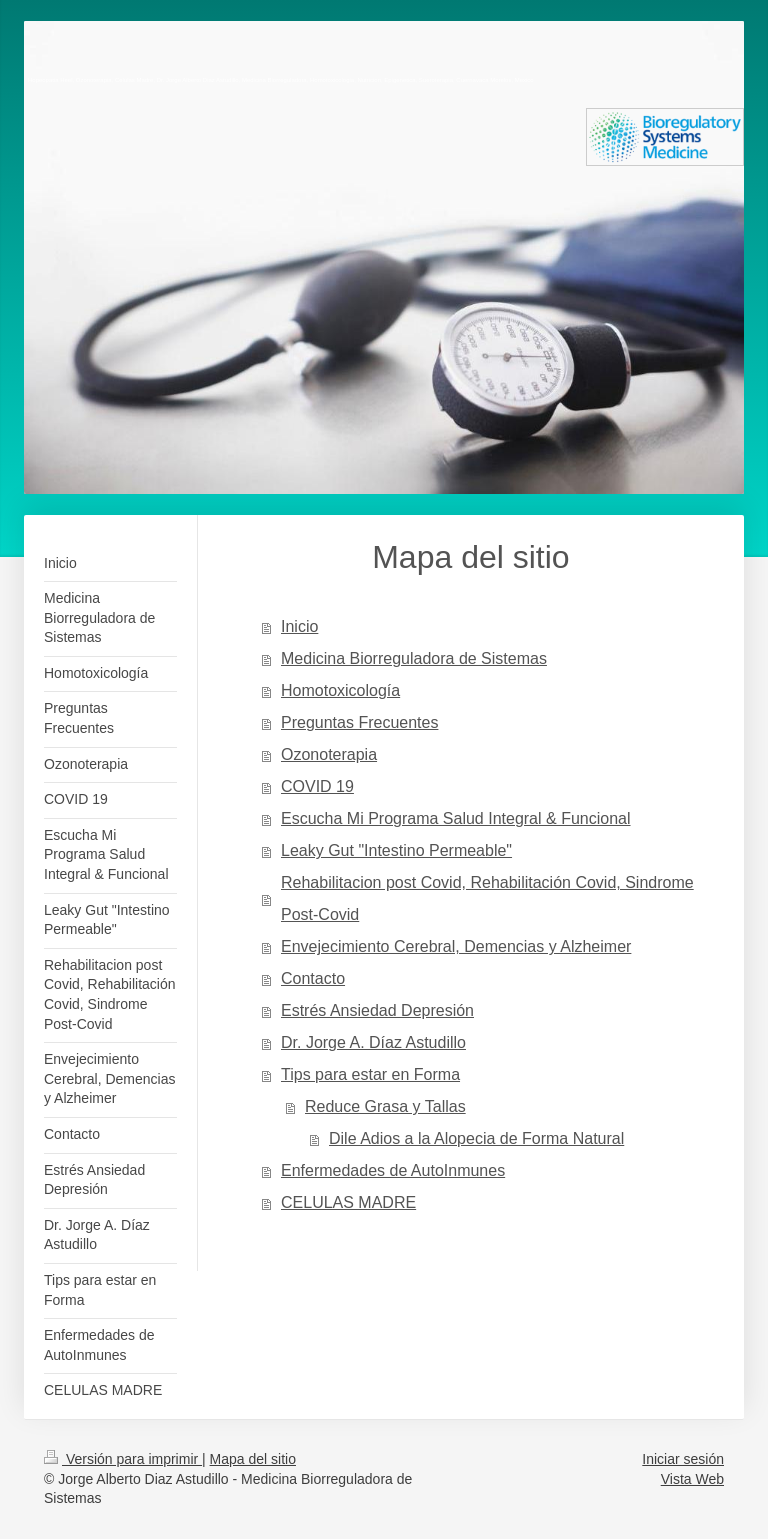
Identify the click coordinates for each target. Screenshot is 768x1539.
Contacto (313, 978)
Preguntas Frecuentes (359, 722)
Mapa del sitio (253, 1459)
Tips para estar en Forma (370, 1074)
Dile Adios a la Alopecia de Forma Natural (476, 1138)
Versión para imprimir (123, 1459)
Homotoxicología (340, 690)
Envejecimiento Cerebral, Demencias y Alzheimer (456, 946)
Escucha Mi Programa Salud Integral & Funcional (456, 818)
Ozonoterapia (329, 754)
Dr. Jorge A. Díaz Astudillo (373, 1042)
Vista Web (692, 1479)
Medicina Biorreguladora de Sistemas (414, 658)
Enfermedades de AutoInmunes (393, 1170)
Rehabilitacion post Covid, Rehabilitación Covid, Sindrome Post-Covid (487, 898)
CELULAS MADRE (348, 1202)
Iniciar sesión (683, 1459)
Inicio (299, 626)
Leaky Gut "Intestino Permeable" (396, 850)
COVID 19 (317, 786)
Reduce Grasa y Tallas (385, 1106)
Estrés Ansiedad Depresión (377, 1010)
